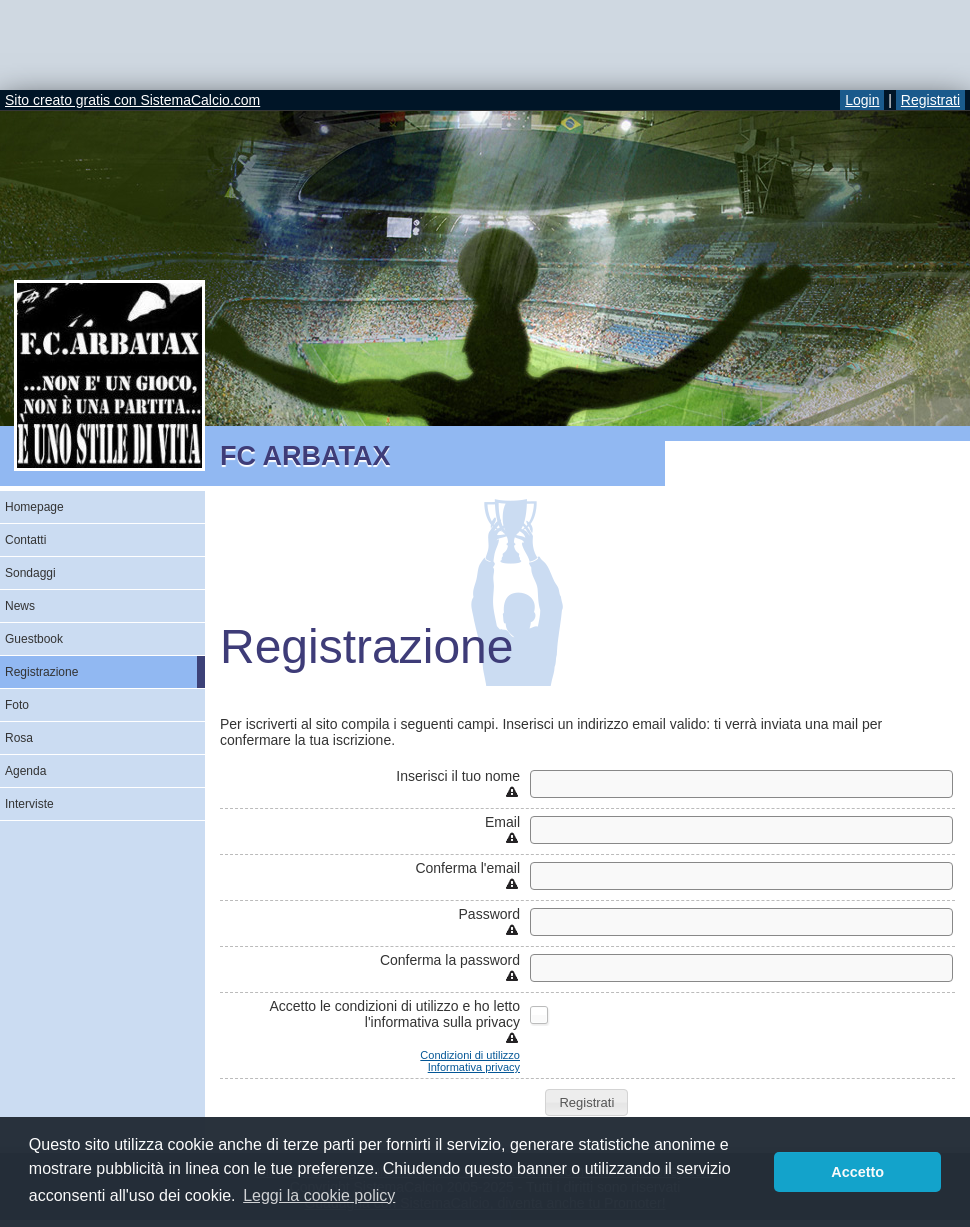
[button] (586, 1102)
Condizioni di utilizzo (470, 1055)
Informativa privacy (474, 1067)
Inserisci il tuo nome (458, 776)
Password (489, 914)
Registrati (930, 100)
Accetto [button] (857, 1172)
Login (862, 100)
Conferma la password (450, 960)
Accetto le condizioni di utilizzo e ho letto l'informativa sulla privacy (394, 1014)
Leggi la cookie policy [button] (319, 1195)
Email (502, 822)
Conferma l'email (467, 868)
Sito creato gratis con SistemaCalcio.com (132, 100)
